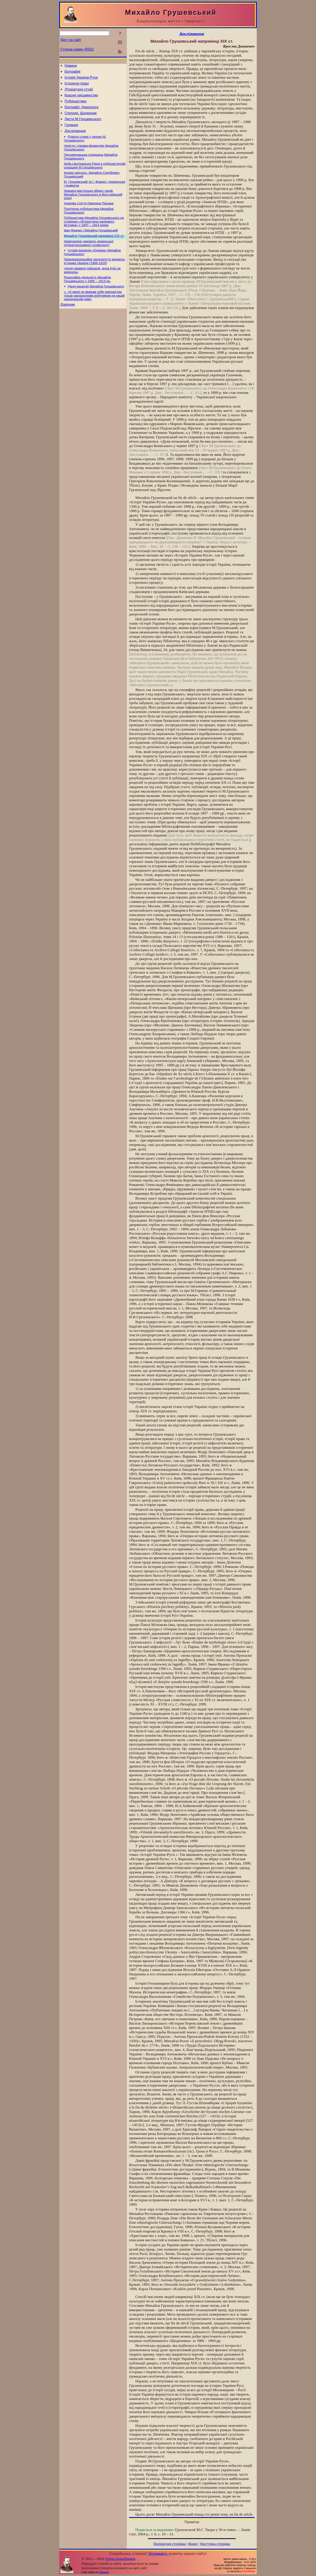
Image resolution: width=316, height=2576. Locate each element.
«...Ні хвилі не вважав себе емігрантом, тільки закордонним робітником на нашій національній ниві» (94, 316)
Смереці (104, 2572)
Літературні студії (79, 93)
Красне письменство (81, 99)
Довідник (67, 325)
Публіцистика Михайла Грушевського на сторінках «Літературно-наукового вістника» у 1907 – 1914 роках (94, 236)
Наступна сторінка (215, 2544)
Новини (71, 66)
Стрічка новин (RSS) (77, 49)
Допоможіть (158, 2554)
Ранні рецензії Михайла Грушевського (96, 306)
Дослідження (75, 139)
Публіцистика (75, 106)
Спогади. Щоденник (81, 119)
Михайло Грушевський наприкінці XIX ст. (94, 251)
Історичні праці (77, 86)
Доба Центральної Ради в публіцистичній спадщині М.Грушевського (94, 176)
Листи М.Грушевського (83, 125)
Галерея (71, 132)
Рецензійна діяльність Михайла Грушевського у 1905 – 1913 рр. (87, 298)
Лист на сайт (70, 40)
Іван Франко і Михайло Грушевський (91, 245)
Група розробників (120, 2559)
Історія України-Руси (81, 79)
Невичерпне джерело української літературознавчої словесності (88, 259)
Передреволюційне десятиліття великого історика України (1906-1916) (94, 279)
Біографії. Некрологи (82, 112)
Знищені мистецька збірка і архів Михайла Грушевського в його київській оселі (93, 207)
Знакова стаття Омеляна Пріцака (88, 216)
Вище (193, 2544)
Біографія (72, 73)
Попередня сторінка (169, 2544)
